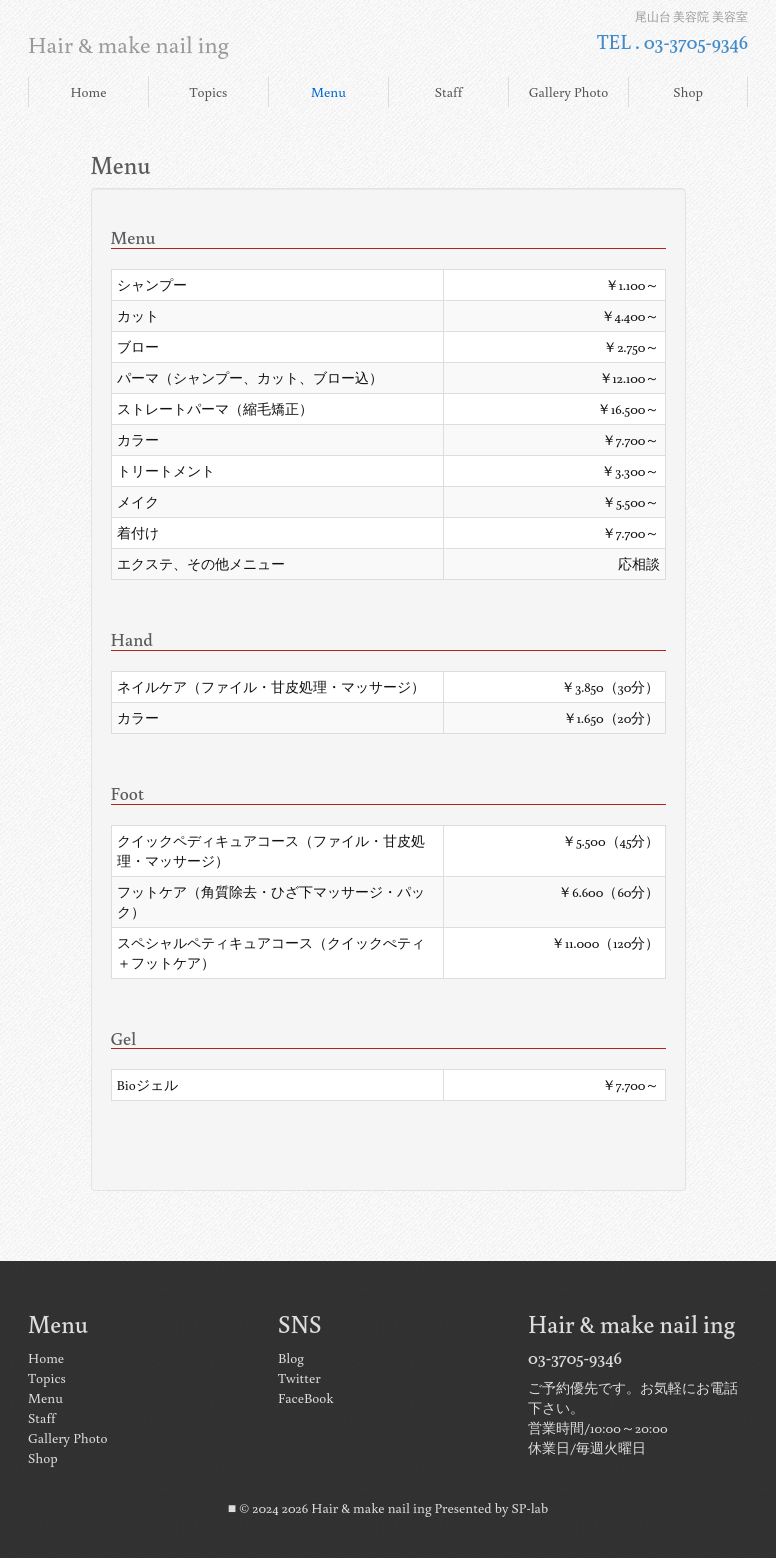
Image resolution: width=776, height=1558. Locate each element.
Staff (449, 92)
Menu (328, 92)
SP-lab (530, 1508)
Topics (209, 92)
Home (88, 92)
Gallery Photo (568, 92)
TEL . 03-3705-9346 (672, 41)
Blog (291, 1358)
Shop (688, 92)
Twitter (299, 1378)
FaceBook (305, 1398)
